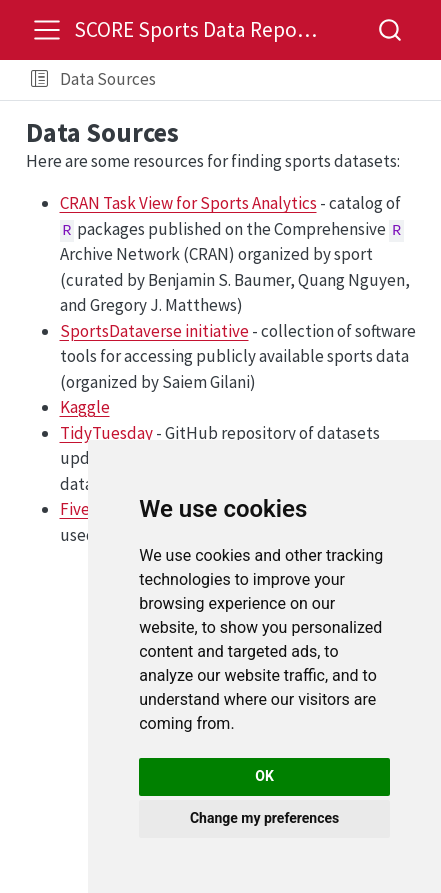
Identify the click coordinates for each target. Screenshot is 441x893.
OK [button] (264, 776)
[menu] (47, 30)
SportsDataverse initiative (154, 331)
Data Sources (108, 79)
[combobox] (391, 29)
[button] (39, 80)
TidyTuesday (106, 433)
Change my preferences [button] (264, 818)
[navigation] (294, 80)
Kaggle (85, 407)
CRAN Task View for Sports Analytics (188, 203)
